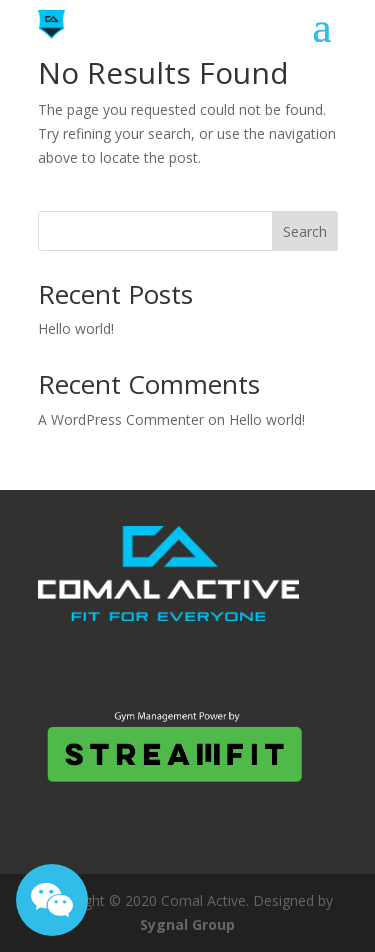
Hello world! (76, 328)
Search (305, 231)
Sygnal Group (187, 924)
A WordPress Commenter (121, 419)
